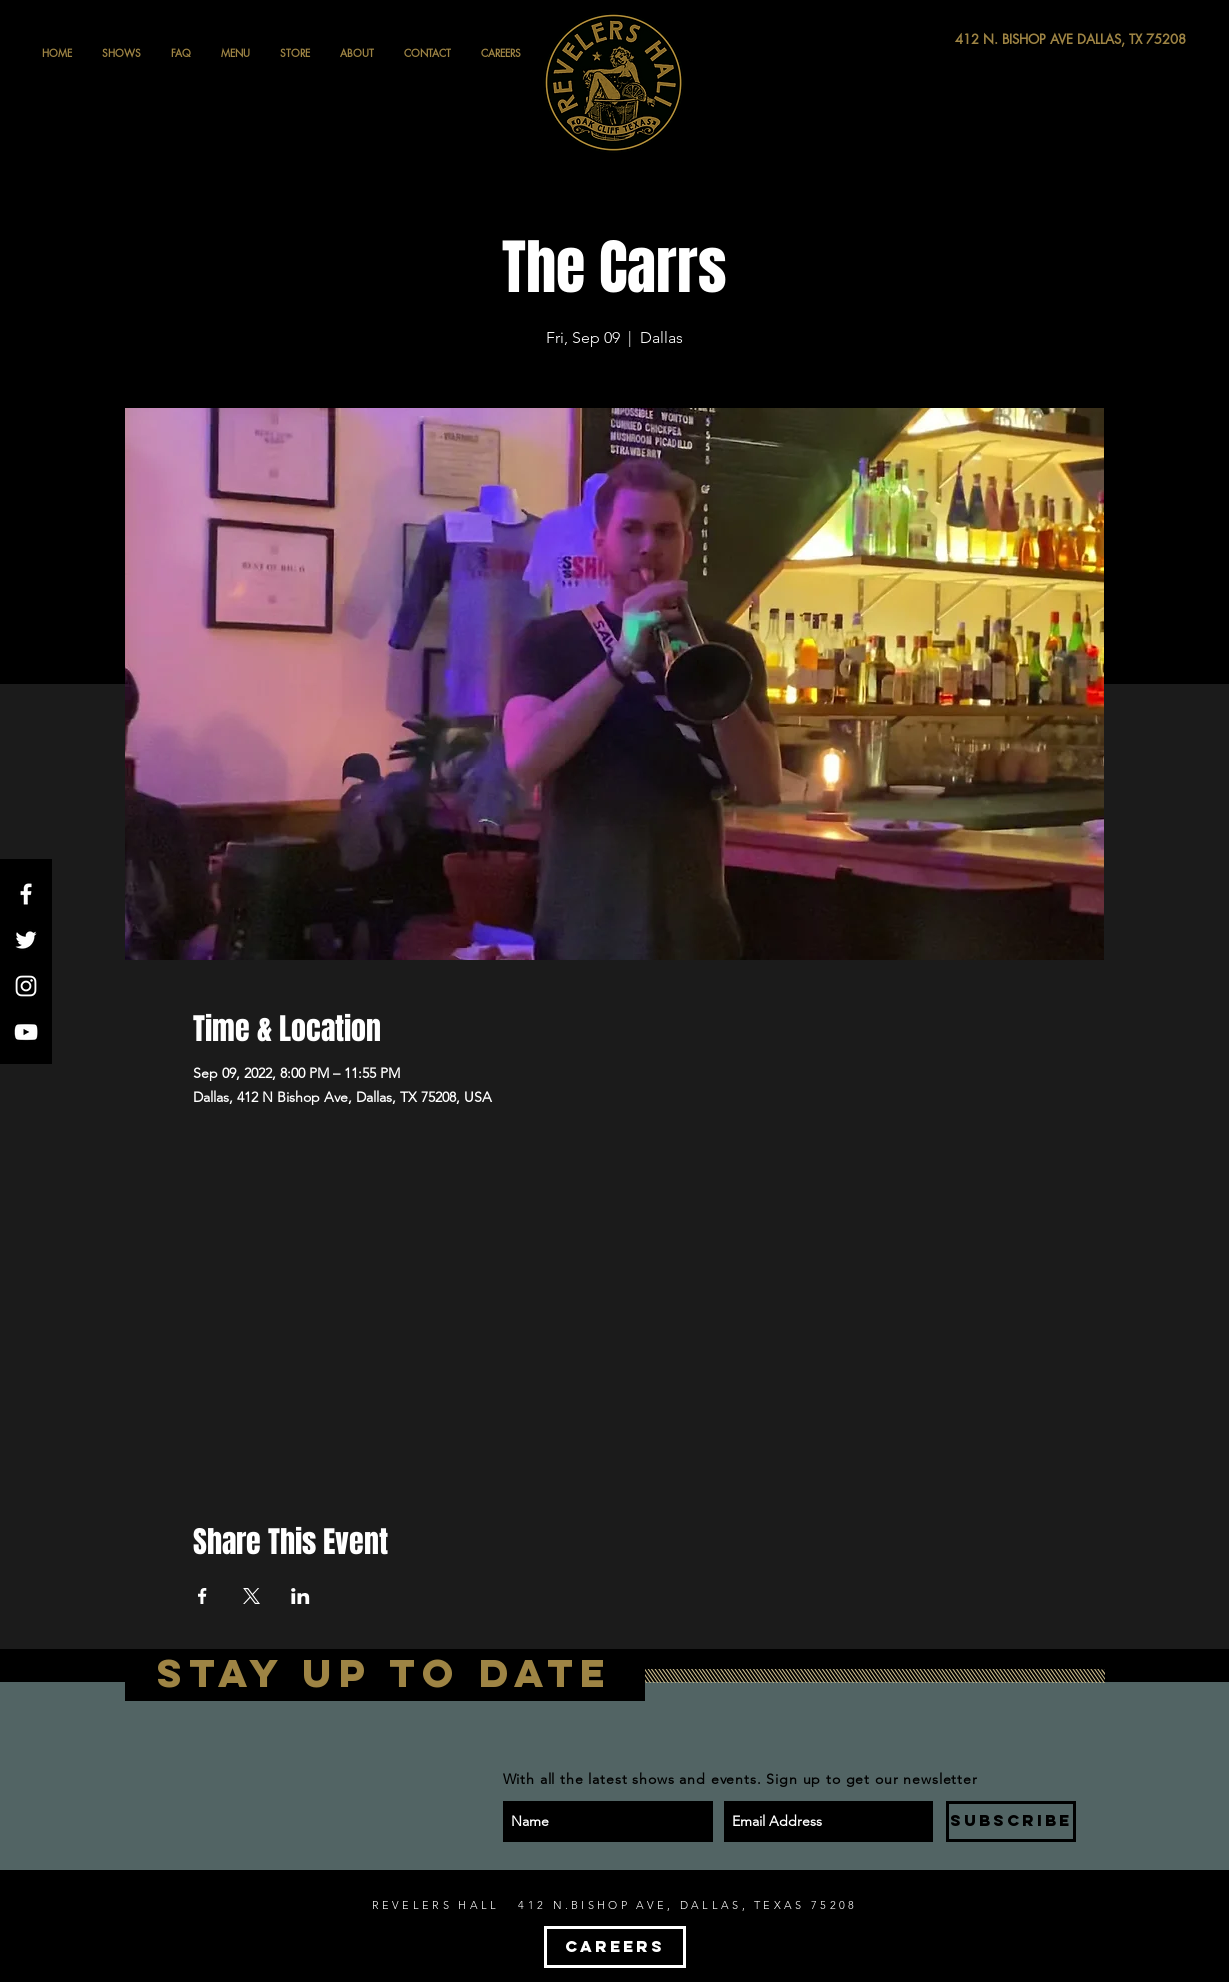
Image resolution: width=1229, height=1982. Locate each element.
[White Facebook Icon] (26, 894)
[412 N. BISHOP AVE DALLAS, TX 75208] (997, 39)
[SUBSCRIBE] (1011, 1821)
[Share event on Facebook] (202, 1596)
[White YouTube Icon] (26, 1032)
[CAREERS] (615, 1947)
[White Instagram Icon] (26, 986)
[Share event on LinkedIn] (300, 1596)
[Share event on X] (251, 1596)
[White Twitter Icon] (26, 940)
